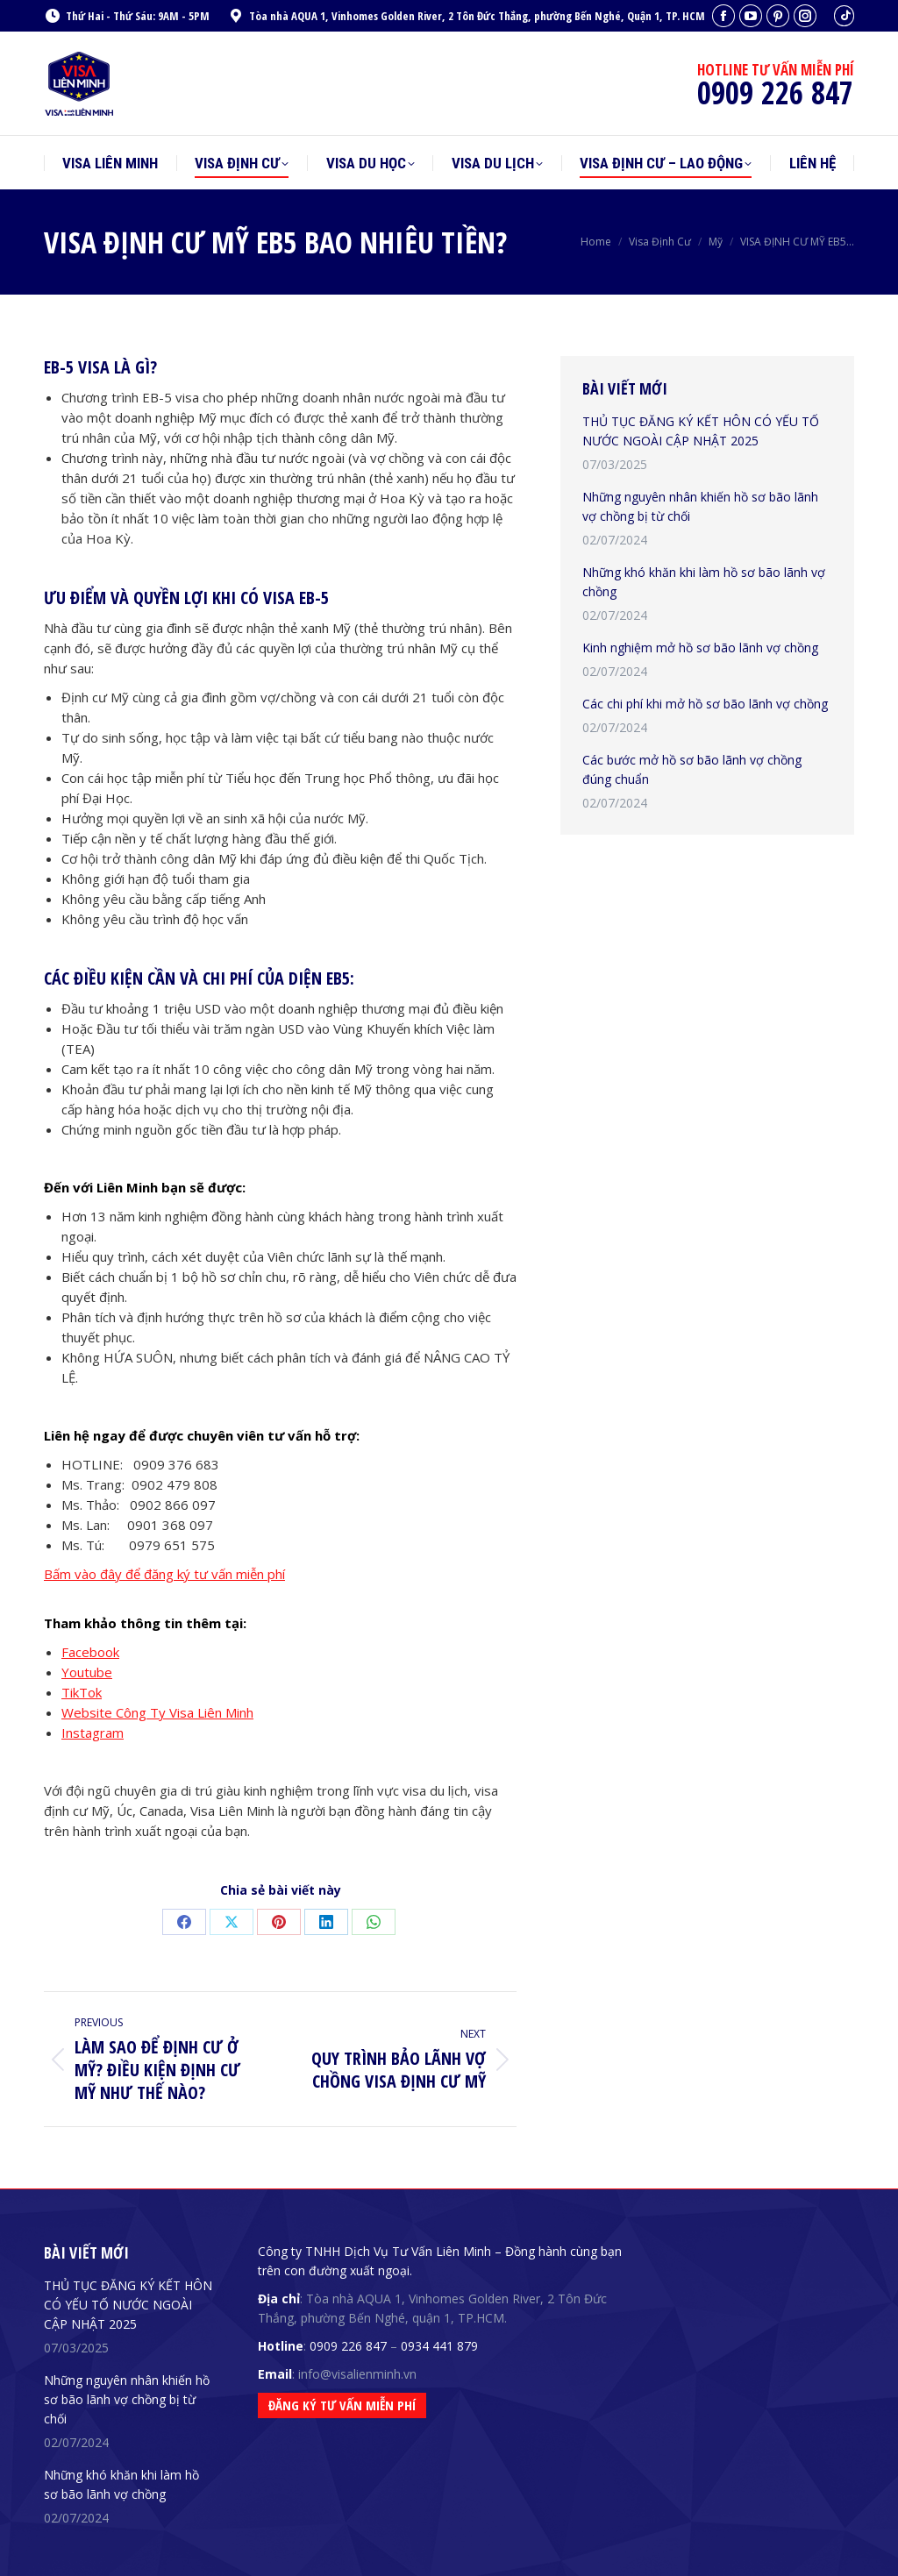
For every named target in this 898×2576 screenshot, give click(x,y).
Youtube (86, 1672)
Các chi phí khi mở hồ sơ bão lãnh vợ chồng (705, 703)
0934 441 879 (439, 2346)
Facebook (90, 1652)
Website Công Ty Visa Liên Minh (157, 1712)
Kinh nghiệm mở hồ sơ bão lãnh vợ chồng (700, 647)
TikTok (81, 1692)
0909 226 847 (348, 2346)
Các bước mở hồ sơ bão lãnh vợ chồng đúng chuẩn (692, 769)
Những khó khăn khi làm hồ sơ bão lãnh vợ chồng (703, 582)
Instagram (92, 1732)
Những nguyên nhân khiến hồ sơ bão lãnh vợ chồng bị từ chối (700, 506)
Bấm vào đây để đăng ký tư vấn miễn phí (164, 1574)
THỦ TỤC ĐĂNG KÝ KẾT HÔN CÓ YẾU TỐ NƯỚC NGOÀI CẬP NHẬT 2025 (700, 431)
